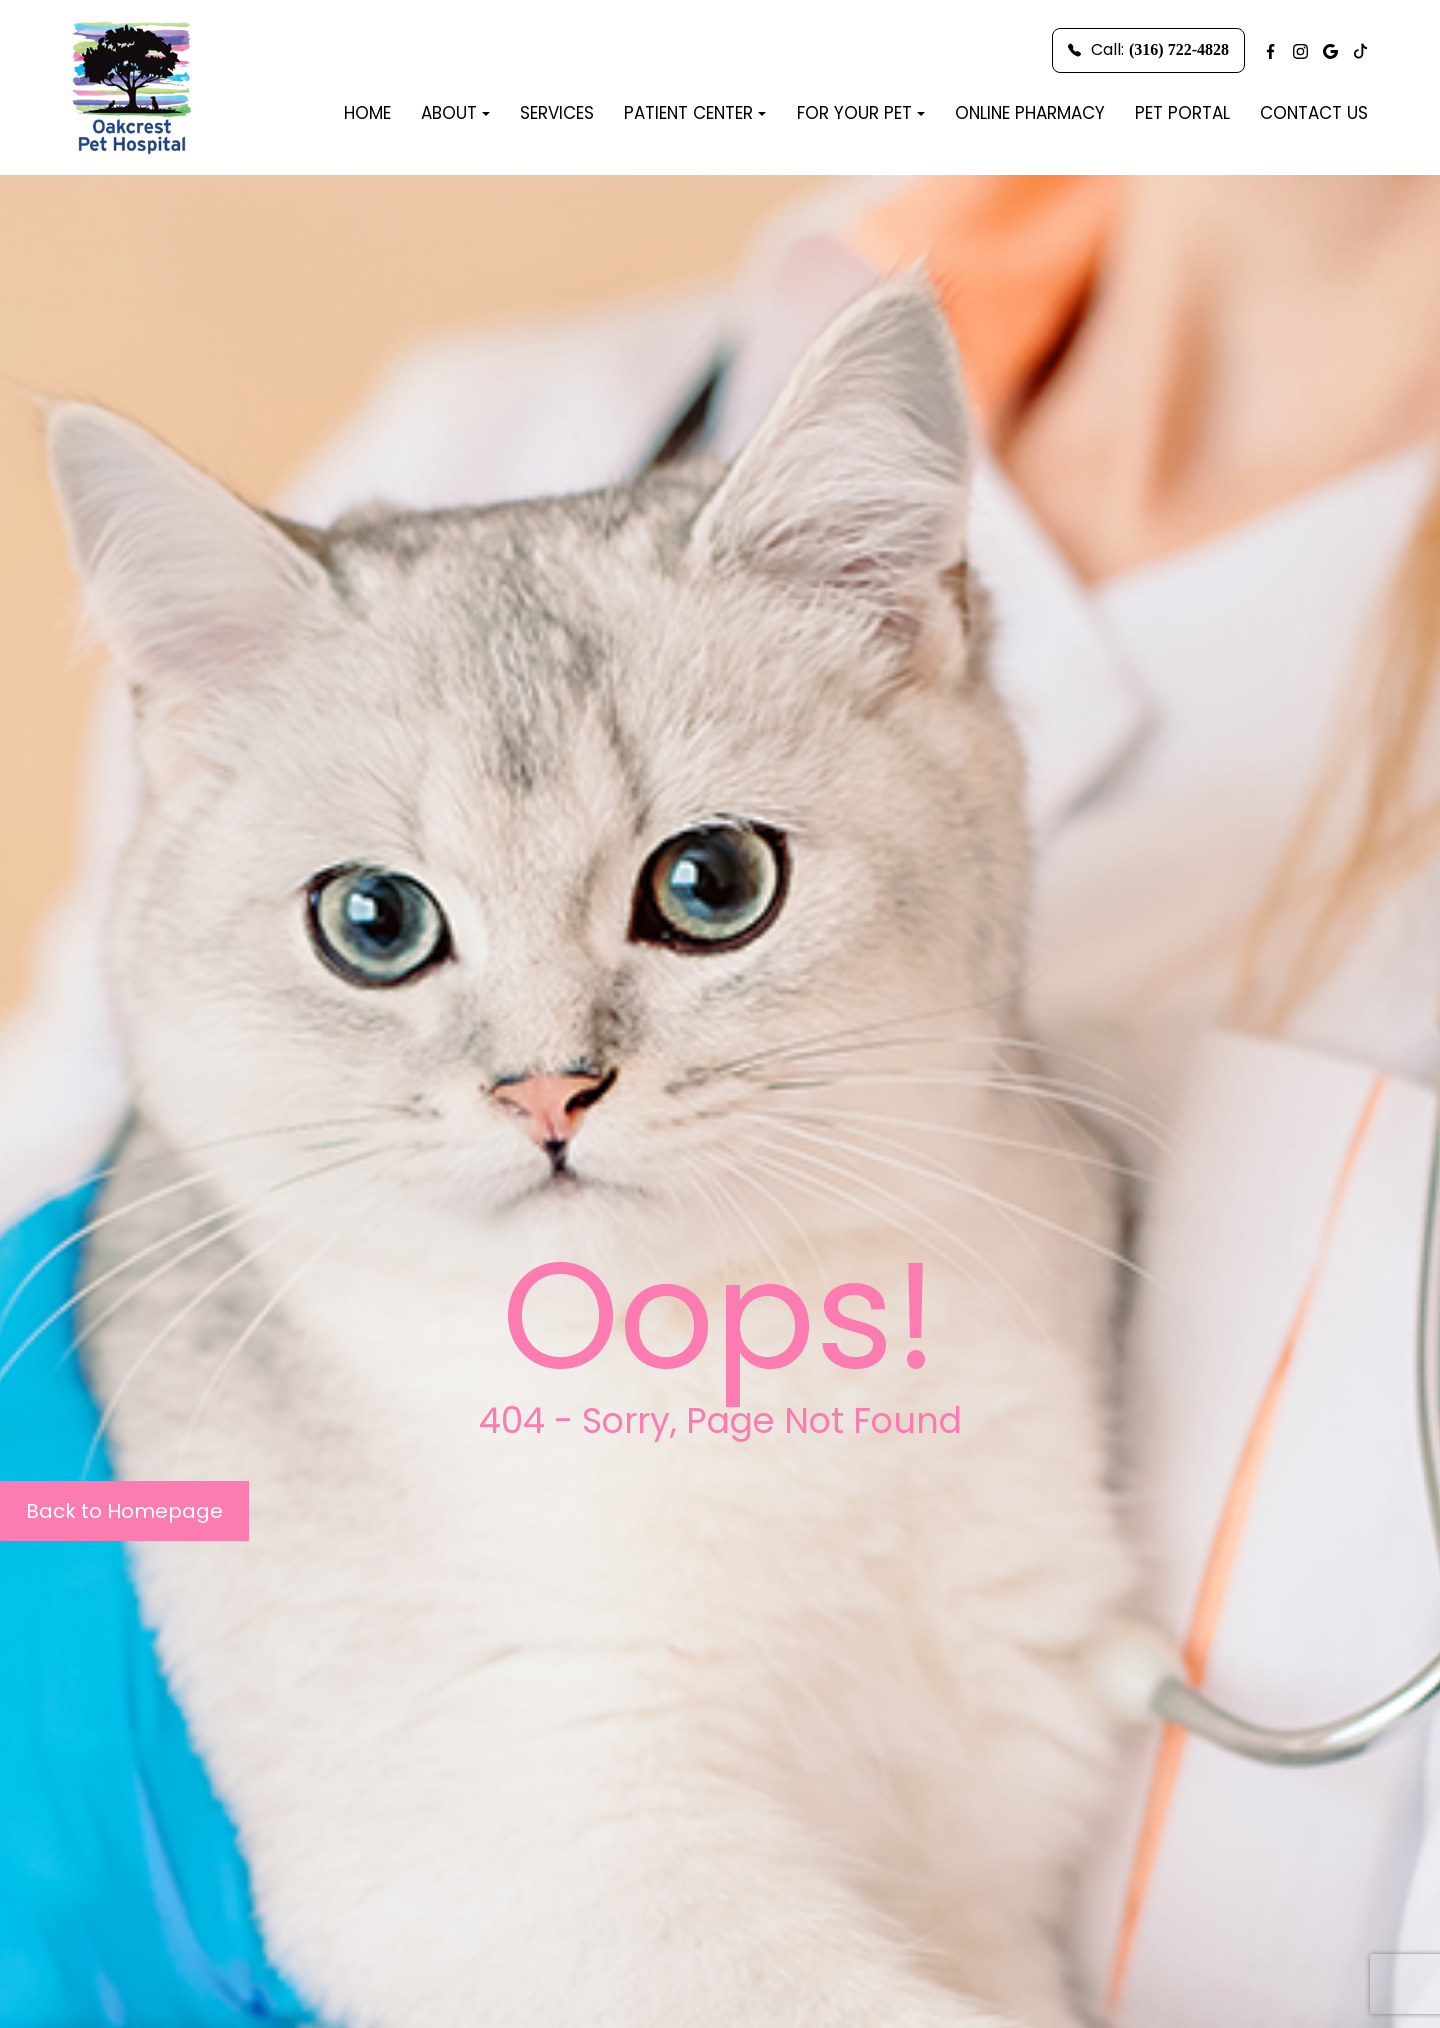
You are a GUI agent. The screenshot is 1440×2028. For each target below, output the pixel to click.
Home (367, 113)
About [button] (455, 113)
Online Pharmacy (1030, 113)
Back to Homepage (124, 1511)
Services (557, 113)
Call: (1148, 49)
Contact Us (1314, 113)
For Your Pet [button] (861, 113)
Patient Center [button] (695, 113)
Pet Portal (1182, 113)
